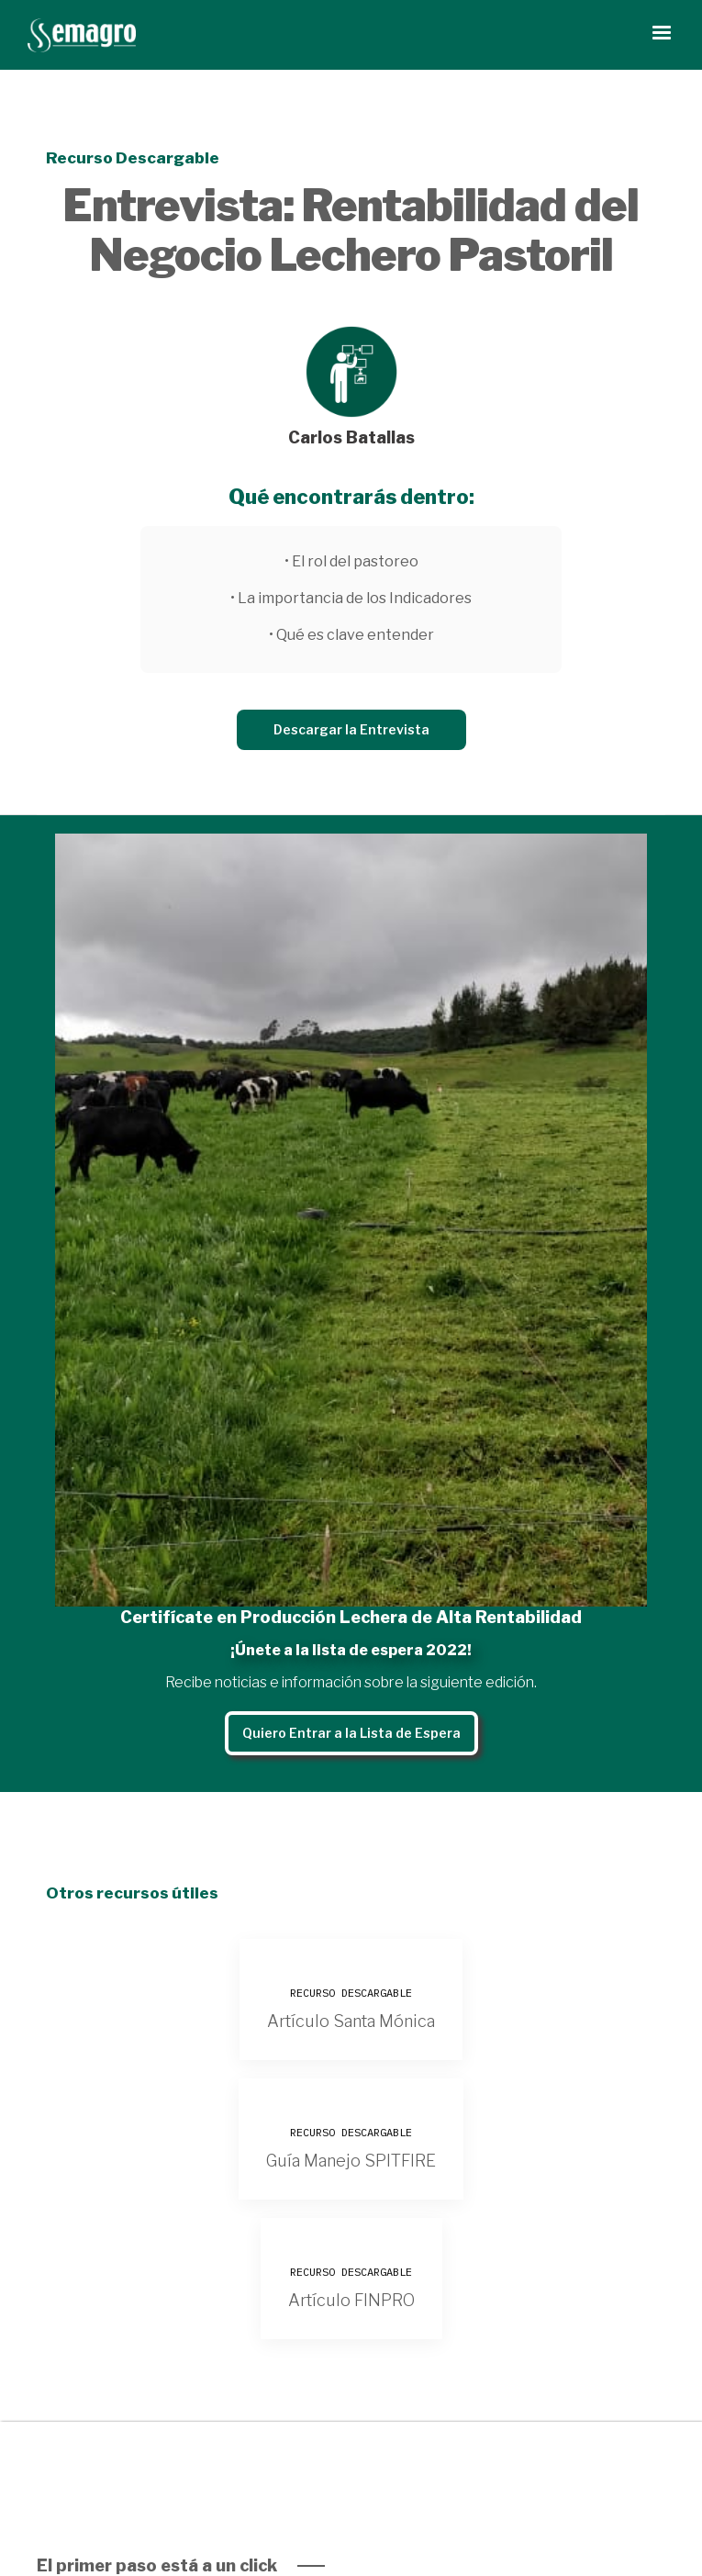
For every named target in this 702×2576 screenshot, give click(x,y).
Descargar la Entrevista (351, 729)
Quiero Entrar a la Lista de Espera (351, 1733)
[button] (661, 33)
